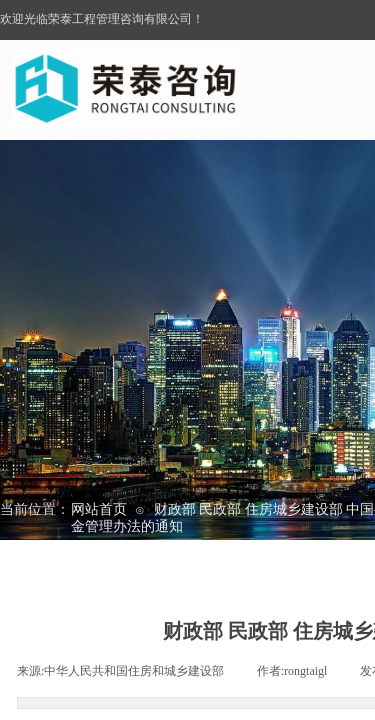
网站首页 (99, 509)
